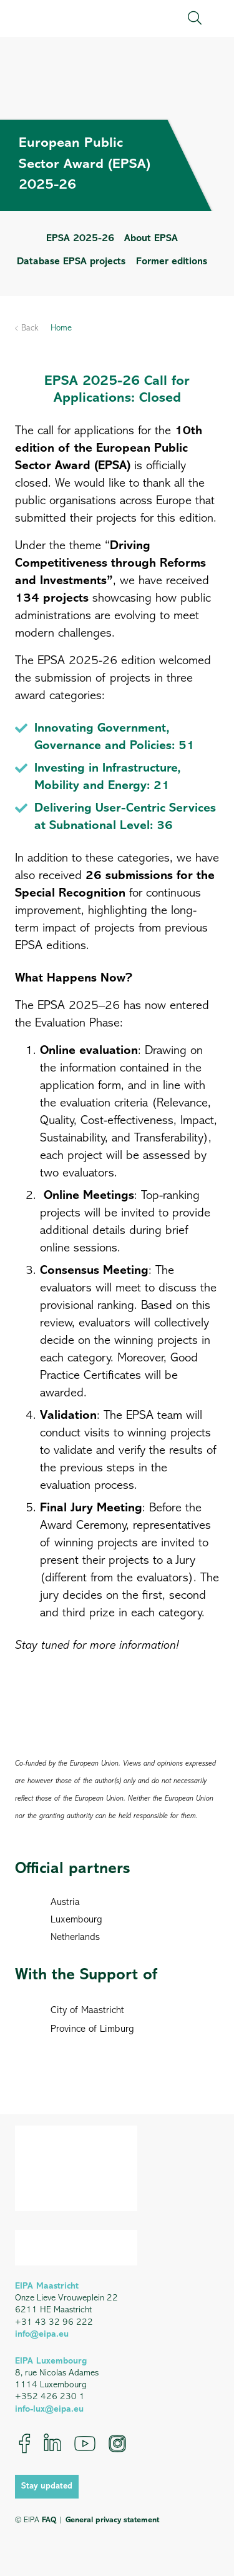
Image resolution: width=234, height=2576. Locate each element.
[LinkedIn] (52, 2443)
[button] (195, 18)
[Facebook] (24, 2443)
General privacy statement (112, 2520)
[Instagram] (117, 2443)
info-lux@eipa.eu (49, 2409)
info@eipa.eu (42, 2334)
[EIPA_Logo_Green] (68, 18)
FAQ (49, 2520)
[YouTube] (85, 2443)
